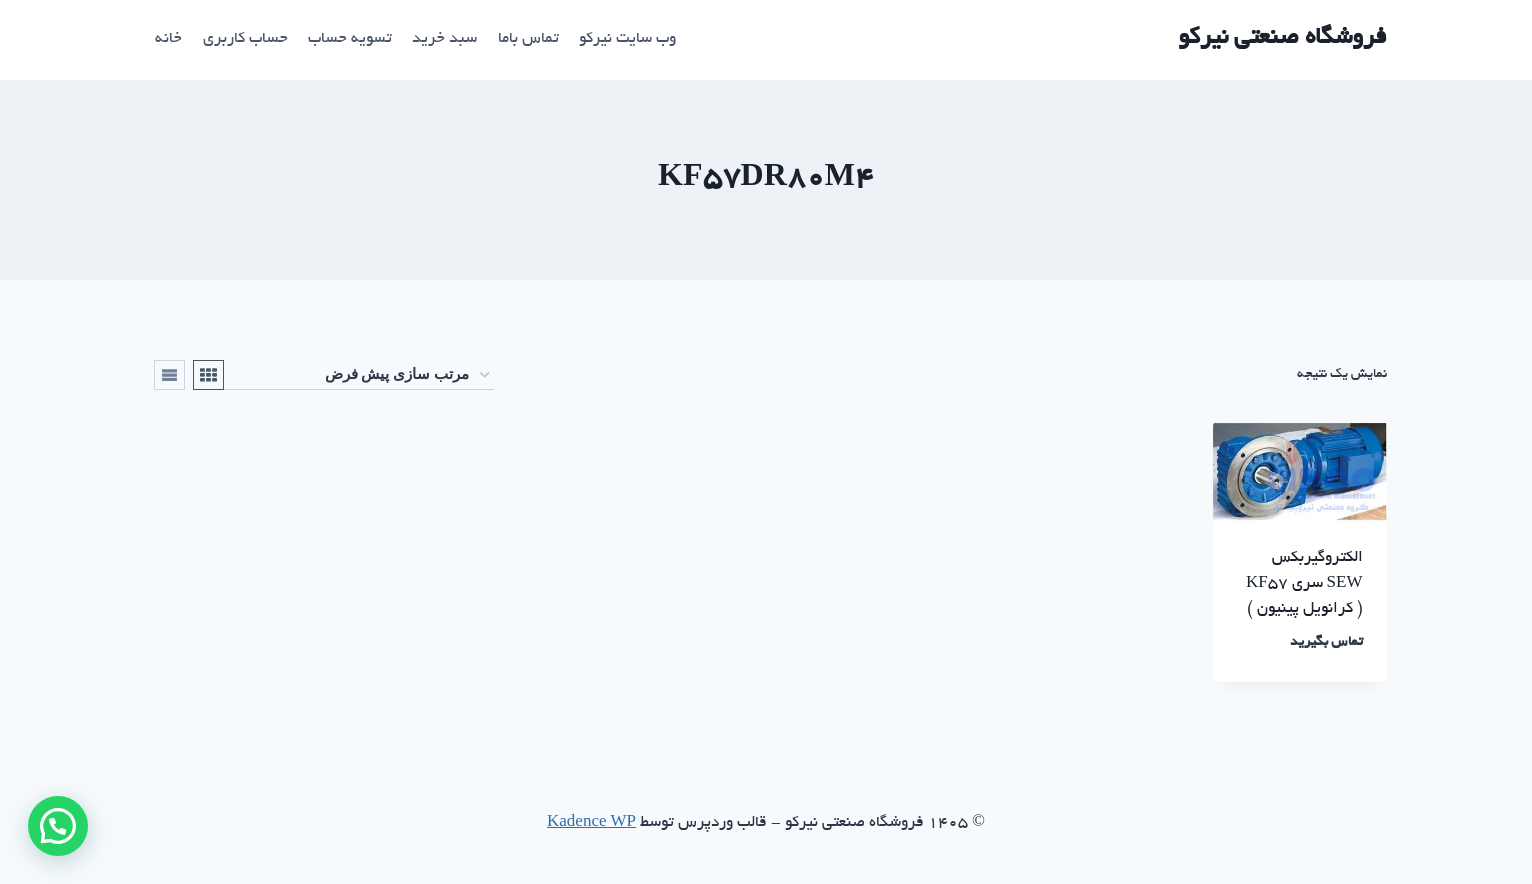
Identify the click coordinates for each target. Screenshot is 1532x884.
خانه (168, 39)
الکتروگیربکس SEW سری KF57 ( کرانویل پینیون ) (1304, 584)
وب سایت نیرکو (627, 39)
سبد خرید (444, 39)
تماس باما (528, 39)
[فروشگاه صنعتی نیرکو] (1282, 39)
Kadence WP (591, 823)
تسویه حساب (350, 39)
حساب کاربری (245, 39)
